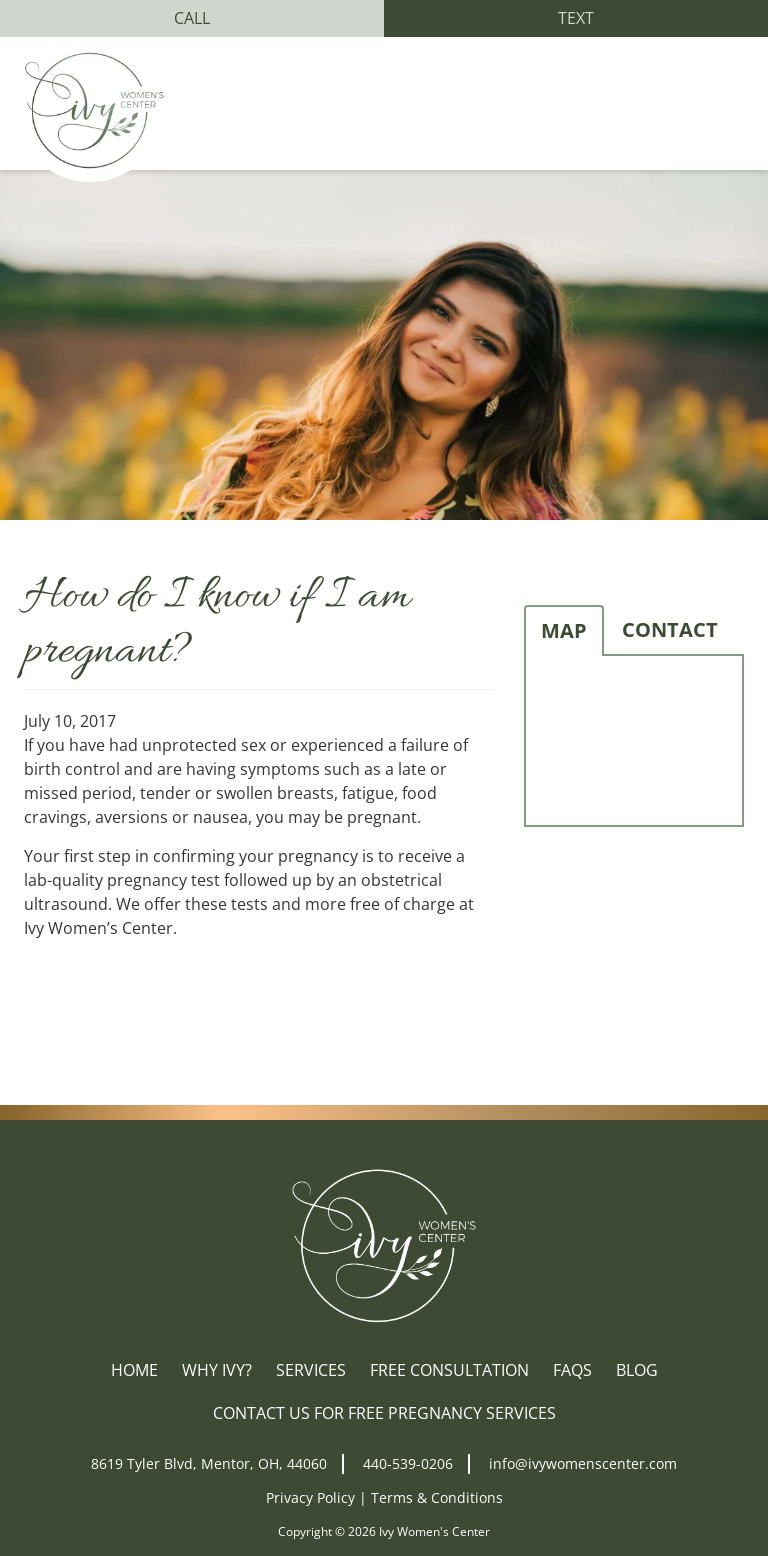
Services (311, 1370)
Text (576, 18)
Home (134, 1370)
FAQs (572, 1370)
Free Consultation (449, 1370)
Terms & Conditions (437, 1497)
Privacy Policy (310, 1497)
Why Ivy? (217, 1370)
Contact (670, 629)
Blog (637, 1370)
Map (564, 630)
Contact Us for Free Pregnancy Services (384, 1413)
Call (192, 18)
